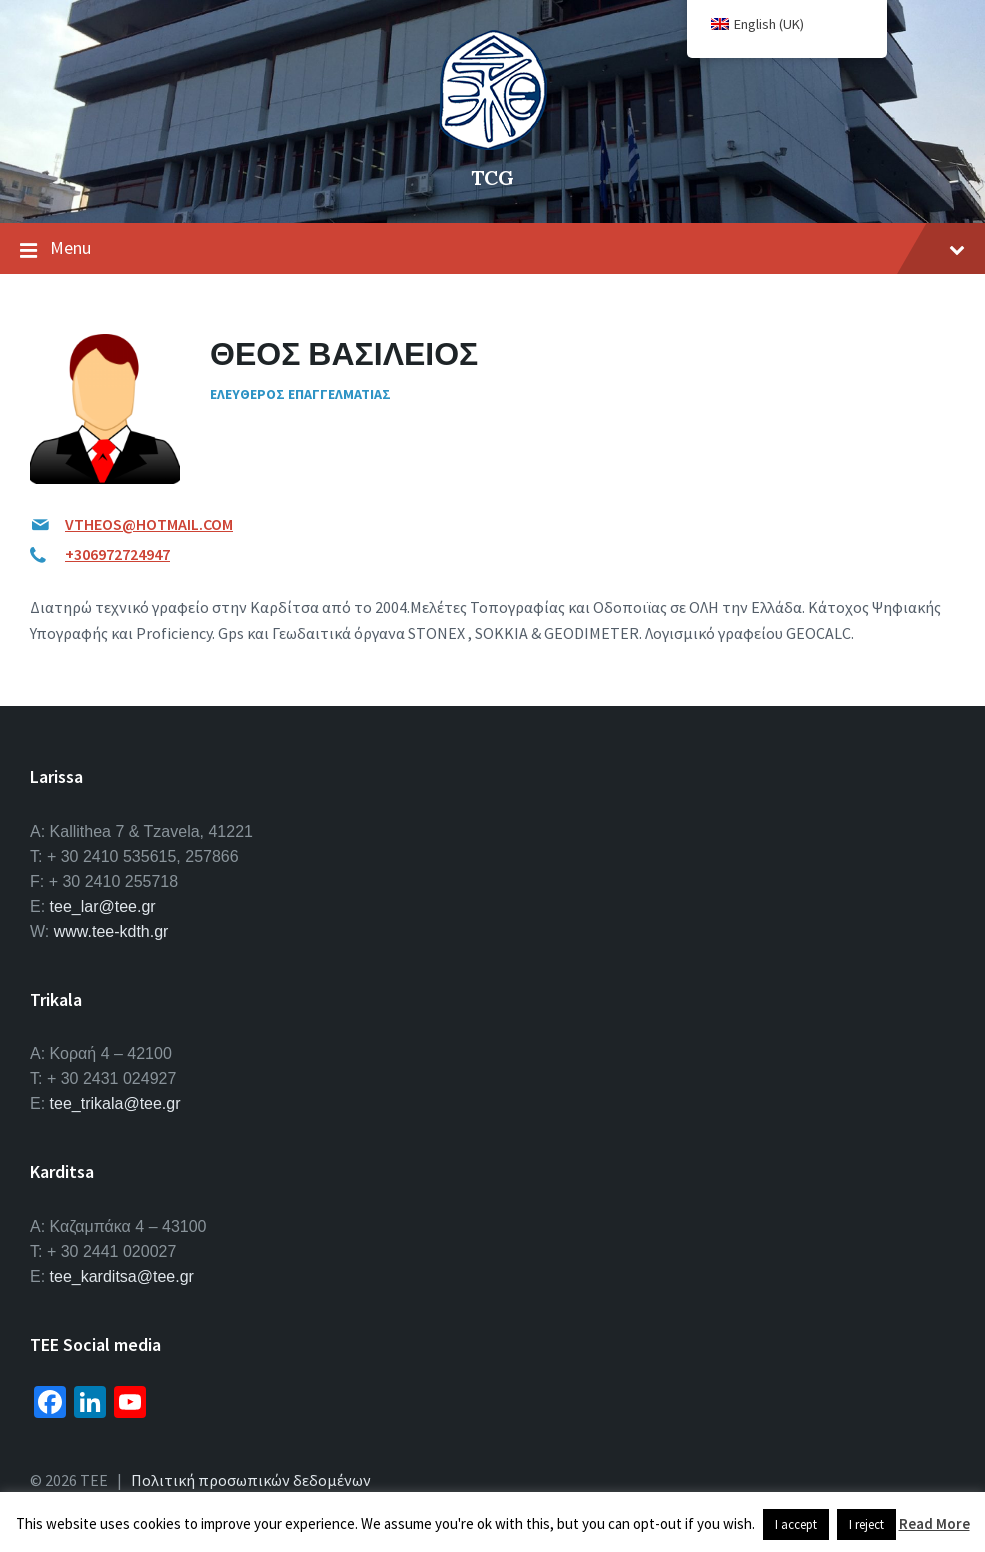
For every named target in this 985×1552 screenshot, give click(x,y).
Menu (492, 249)
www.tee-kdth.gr (111, 931)
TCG (492, 177)
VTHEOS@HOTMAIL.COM (149, 524)
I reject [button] (866, 1524)
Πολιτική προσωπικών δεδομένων (251, 1480)
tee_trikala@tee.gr (115, 1103)
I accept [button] (796, 1524)
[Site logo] (493, 144)
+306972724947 (117, 554)
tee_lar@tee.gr (103, 906)
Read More (934, 1523)
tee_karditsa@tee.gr (122, 1276)
